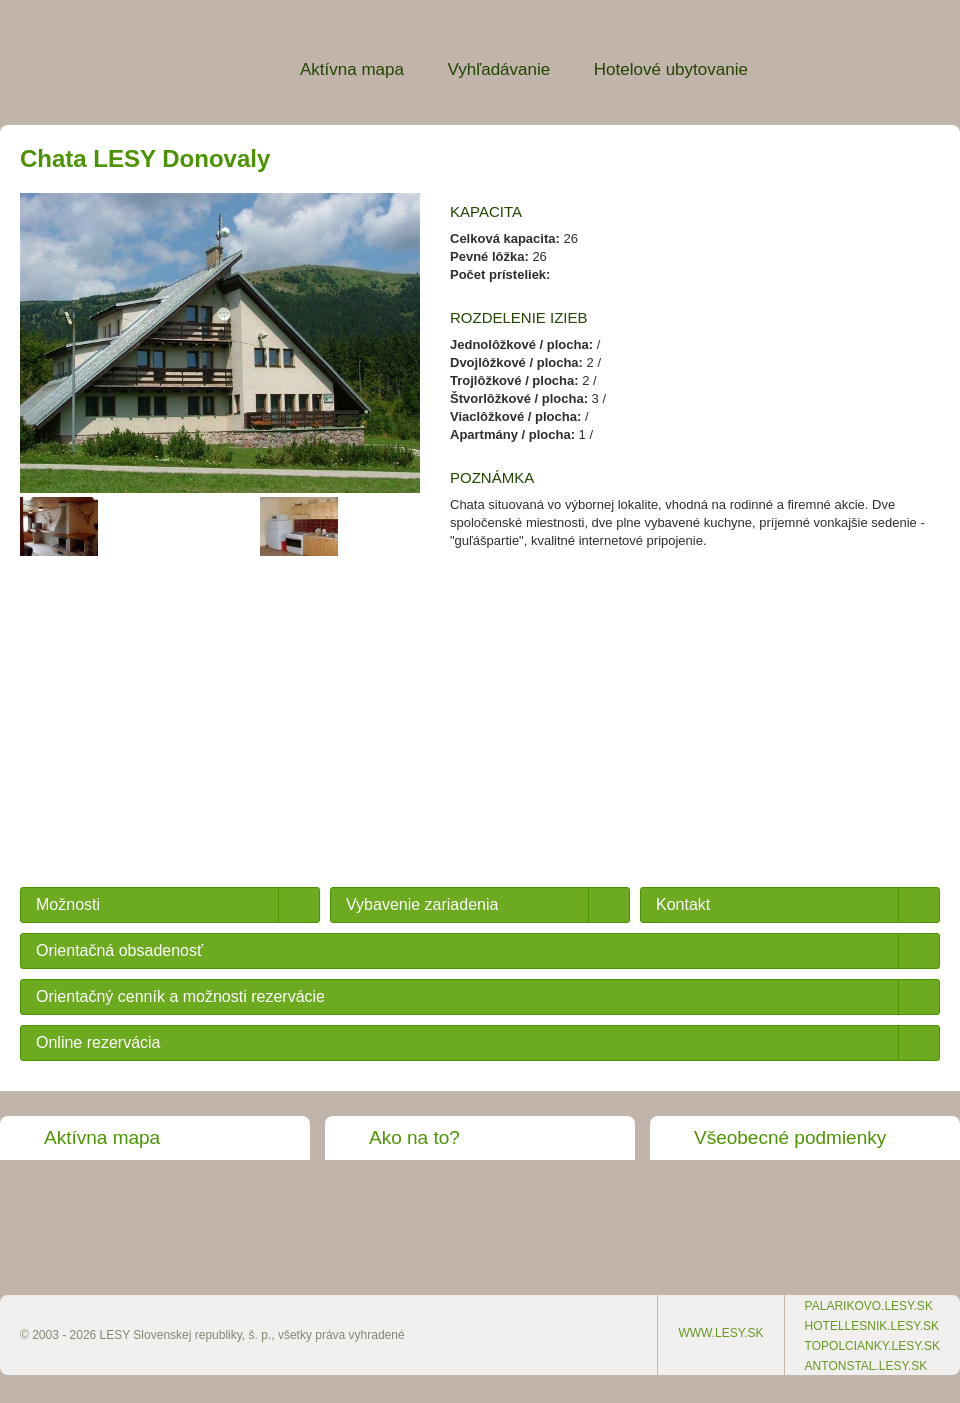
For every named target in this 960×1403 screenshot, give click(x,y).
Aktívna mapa (352, 69)
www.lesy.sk (720, 1333)
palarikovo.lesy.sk (869, 1306)
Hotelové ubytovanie (671, 69)
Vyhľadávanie (499, 69)
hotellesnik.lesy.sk (872, 1326)
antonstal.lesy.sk (866, 1366)
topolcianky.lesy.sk (872, 1346)
